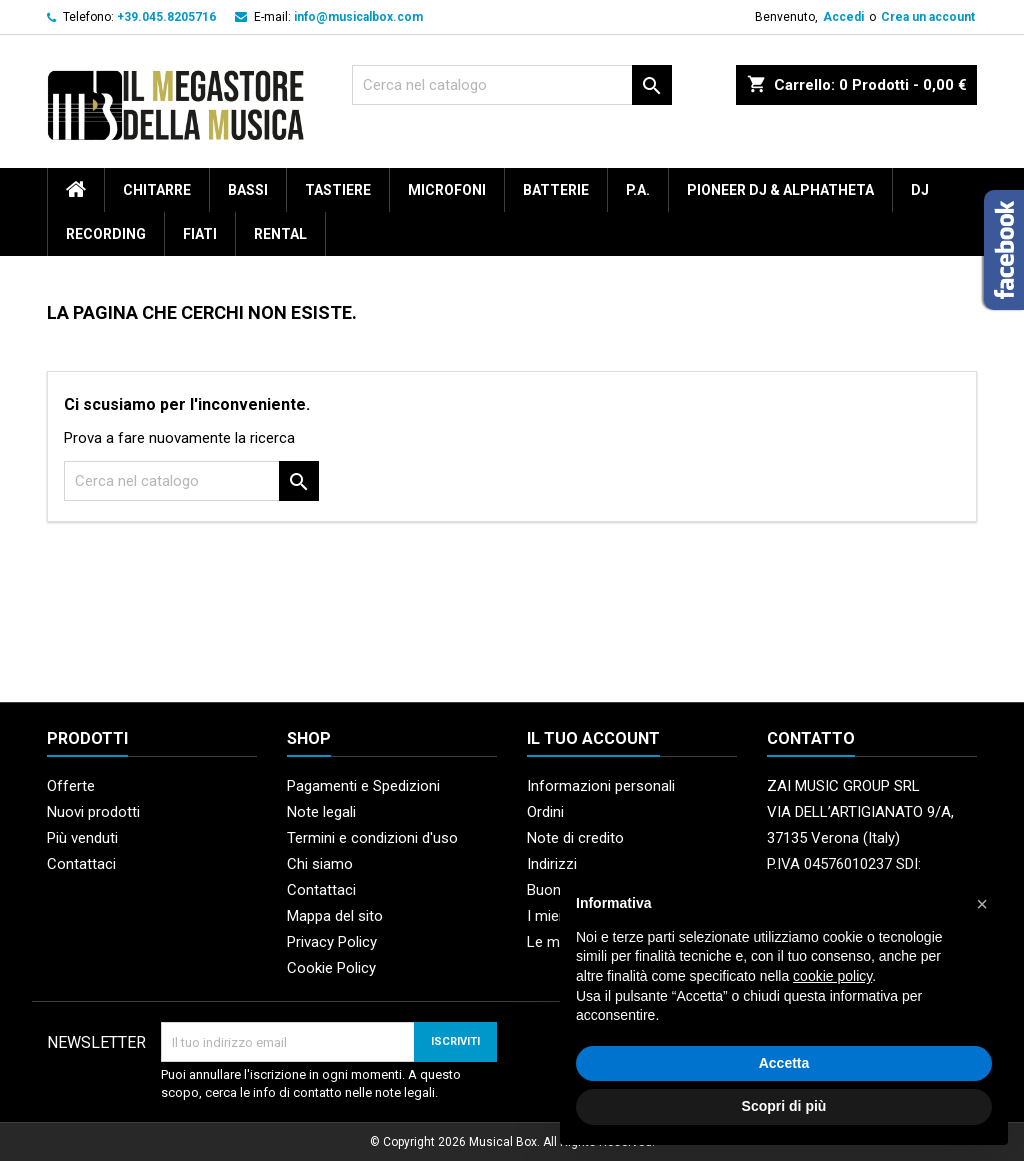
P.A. (638, 190)
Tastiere (338, 190)
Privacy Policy (332, 942)
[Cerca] (512, 85)
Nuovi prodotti (93, 812)
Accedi (843, 17)
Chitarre (157, 190)
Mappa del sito (335, 916)
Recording (106, 234)
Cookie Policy (331, 968)
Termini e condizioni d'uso (372, 838)
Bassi (248, 190)
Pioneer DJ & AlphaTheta (780, 190)
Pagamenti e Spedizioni (363, 786)
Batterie (556, 190)
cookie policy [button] (832, 976)
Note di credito (575, 838)
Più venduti (82, 838)
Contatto (811, 738)
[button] (982, 904)
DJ (920, 190)
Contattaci (81, 864)
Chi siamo (320, 864)
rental (280, 234)
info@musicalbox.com (358, 17)
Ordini (545, 812)
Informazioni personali (601, 786)
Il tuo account (593, 738)
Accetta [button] (784, 1063)
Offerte (71, 786)
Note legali (321, 812)
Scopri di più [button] (784, 1106)
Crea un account (928, 17)
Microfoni (447, 190)
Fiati (200, 234)
